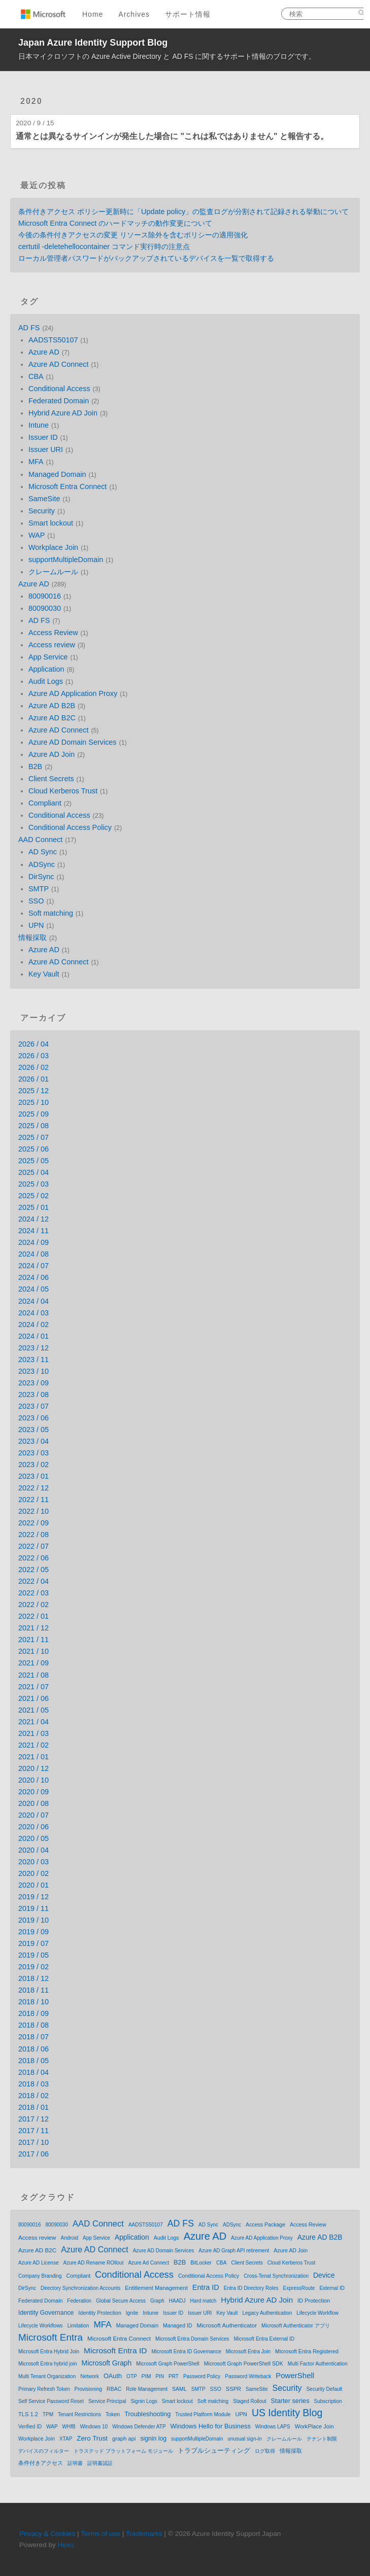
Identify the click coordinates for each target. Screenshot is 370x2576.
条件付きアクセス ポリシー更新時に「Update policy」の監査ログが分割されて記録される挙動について (183, 211)
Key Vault (43, 974)
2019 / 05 (33, 1955)
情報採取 (32, 937)
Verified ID (30, 2426)
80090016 (44, 596)
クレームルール (53, 572)
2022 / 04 (33, 1581)
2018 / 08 (33, 2025)
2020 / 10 (33, 1780)
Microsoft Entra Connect (67, 486)
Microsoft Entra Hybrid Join (48, 2351)
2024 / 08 (33, 1254)
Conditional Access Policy (70, 827)
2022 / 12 (33, 1488)
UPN (36, 925)
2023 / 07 (33, 1406)
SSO (36, 901)
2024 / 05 (33, 1289)
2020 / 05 (33, 1838)
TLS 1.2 (28, 2414)
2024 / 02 (33, 1324)
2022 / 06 (33, 1558)
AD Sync (42, 852)
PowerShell (295, 2375)
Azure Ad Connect (148, 2263)
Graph (157, 2301)
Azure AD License (38, 2263)
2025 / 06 (33, 1149)
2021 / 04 (33, 1722)
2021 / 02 (33, 1745)
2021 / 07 (33, 1687)
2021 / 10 (33, 1651)
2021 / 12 (33, 1628)
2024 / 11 (33, 1231)
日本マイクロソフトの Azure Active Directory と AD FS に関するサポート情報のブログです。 (167, 56)
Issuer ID (43, 437)
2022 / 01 (33, 1616)
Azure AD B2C (52, 718)
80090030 (44, 608)
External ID (331, 2288)
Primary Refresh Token (44, 2389)
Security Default (325, 2389)
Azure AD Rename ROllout (93, 2263)
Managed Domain (57, 474)
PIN (159, 2376)
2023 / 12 (33, 1348)
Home (92, 14)
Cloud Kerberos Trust (62, 791)
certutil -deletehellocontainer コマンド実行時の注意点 (104, 246)
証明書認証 (100, 2463)
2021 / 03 (33, 1733)
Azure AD (43, 352)
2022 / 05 (33, 1569)
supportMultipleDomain (65, 559)
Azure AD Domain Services (72, 742)
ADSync (41, 864)
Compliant (44, 803)
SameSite (44, 499)
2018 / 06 (33, 2049)
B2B (35, 766)
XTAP (65, 2439)
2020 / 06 (33, 1827)
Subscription (328, 2401)
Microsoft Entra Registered (307, 2351)
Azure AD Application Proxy (72, 693)
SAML (179, 2389)
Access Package (265, 2224)
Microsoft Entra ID (115, 2350)
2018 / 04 (33, 2072)
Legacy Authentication (267, 2313)
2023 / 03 (33, 1453)
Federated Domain (58, 401)
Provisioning (88, 2389)
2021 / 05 (33, 1710)
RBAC (114, 2389)
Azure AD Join (51, 754)
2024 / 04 (33, 1301)
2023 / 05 (33, 1429)
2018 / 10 (33, 2002)
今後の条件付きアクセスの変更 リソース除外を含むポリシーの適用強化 (133, 235)
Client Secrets (51, 779)
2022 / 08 (33, 1534)
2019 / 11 (33, 1908)
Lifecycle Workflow (317, 2313)
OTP (131, 2376)
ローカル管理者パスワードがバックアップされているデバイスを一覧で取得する (146, 258)
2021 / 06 (33, 1698)
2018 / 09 (33, 2013)
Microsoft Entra (50, 2337)
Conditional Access (59, 389)
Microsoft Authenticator (227, 2325)
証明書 (75, 2463)
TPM (48, 2414)
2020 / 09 (33, 1792)
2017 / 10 (33, 2142)
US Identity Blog (287, 2412)
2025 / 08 (33, 1126)
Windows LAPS (272, 2426)
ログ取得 (265, 2451)
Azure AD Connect (58, 364)
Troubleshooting (147, 2414)
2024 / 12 (33, 1219)
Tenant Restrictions (79, 2414)
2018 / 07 (33, 2037)
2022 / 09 (33, 1523)
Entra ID (205, 2287)
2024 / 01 (33, 1336)
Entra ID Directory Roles (251, 2288)
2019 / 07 (33, 1943)
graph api (124, 2438)
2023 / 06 (33, 1418)
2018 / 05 (33, 2061)
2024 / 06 (33, 1277)
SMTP (38, 889)
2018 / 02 (33, 2096)
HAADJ (177, 2301)
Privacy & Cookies (47, 2533)
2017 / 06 (33, 2154)
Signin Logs (143, 2401)
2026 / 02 (33, 1067)
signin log (153, 2438)
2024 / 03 (33, 1313)
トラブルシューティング (214, 2450)
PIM (146, 2376)
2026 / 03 (33, 1056)
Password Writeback (248, 2376)
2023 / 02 (33, 1464)
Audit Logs (45, 681)
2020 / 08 (33, 1803)
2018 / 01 (33, 2107)
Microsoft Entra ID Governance (186, 2351)
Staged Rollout (249, 2401)
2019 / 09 (33, 1932)
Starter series (290, 2401)
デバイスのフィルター (43, 2451)
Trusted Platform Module (202, 2414)
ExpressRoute (299, 2288)
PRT (174, 2376)
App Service (48, 657)
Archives (134, 14)
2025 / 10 (33, 1102)
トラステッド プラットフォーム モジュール (123, 2451)
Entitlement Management (156, 2288)
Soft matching (50, 913)
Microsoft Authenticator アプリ (295, 2325)
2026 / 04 (33, 1044)
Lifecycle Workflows (40, 2325)
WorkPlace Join (314, 2426)
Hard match (203, 2301)
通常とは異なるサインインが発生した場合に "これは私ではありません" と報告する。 (172, 136)
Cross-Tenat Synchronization (276, 2276)
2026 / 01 (33, 1079)
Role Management (146, 2389)
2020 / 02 (33, 1873)
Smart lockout (50, 523)
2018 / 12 (33, 1978)
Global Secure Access (121, 2301)
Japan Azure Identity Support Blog (92, 43)
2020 (31, 101)
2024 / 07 (33, 1266)
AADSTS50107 (53, 340)
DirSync (41, 877)
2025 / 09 (33, 1114)
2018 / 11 (33, 1990)
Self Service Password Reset (51, 2401)
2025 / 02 (33, 1196)
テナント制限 (322, 2439)
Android (69, 2238)
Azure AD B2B (51, 706)
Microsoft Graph (107, 2363)
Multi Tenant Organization (47, 2376)
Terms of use (100, 2533)
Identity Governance (46, 2312)
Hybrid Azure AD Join (62, 413)
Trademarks (144, 2533)
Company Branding (40, 2276)
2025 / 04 (33, 1172)
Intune (38, 425)
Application (46, 669)
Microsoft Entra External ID (264, 2339)
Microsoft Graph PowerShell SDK (243, 2363)
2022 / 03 (33, 1593)
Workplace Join (53, 547)
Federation (79, 2301)
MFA (36, 462)
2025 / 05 (33, 1161)
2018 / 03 (33, 2084)
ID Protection (313, 2300)
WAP (36, 535)
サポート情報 (188, 14)
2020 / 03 (33, 1862)
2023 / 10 (33, 1371)
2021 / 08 (33, 1675)
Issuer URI (45, 449)
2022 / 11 (33, 1499)
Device (323, 2275)
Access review (51, 645)
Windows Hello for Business (211, 2426)
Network (89, 2376)
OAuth (113, 2376)
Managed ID (177, 2325)
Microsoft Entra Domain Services (192, 2339)
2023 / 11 (33, 1359)
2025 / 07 (33, 1137)
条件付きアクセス (40, 2463)
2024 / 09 (33, 1242)
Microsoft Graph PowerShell (167, 2363)
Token (113, 2414)
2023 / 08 (33, 1394)
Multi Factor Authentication (318, 2363)
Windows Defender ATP (138, 2426)
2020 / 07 (33, 1815)
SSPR (233, 2389)
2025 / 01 (33, 1207)
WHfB (69, 2426)
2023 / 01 (33, 1476)
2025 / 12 (33, 1091)
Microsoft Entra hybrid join (47, 2363)
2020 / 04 (33, 1850)
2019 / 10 (33, 1920)
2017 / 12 (33, 2119)
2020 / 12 (33, 1768)
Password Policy (201, 2376)
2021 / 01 (33, 1757)
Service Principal (107, 2401)
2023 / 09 (33, 1383)
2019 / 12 (33, 1897)
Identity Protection (99, 2313)
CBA (36, 376)
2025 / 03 (33, 1184)
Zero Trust (92, 2438)
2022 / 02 (33, 1604)
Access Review (53, 633)
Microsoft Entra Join (248, 2351)
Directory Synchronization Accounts (80, 2288)
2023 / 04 (33, 1441)
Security (41, 511)
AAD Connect (40, 840)
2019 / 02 (33, 1967)
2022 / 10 (33, 1511)
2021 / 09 (33, 1663)
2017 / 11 (33, 2131)
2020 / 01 (33, 1885)
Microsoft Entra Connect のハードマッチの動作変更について (115, 223)
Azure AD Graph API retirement (233, 2250)
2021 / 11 (33, 1639)
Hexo (66, 2545)
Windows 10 (94, 2426)
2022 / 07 (33, 1546)
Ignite (132, 2313)
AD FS (29, 328)
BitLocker (201, 2263)
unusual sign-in (244, 2439)
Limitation (78, 2325)
